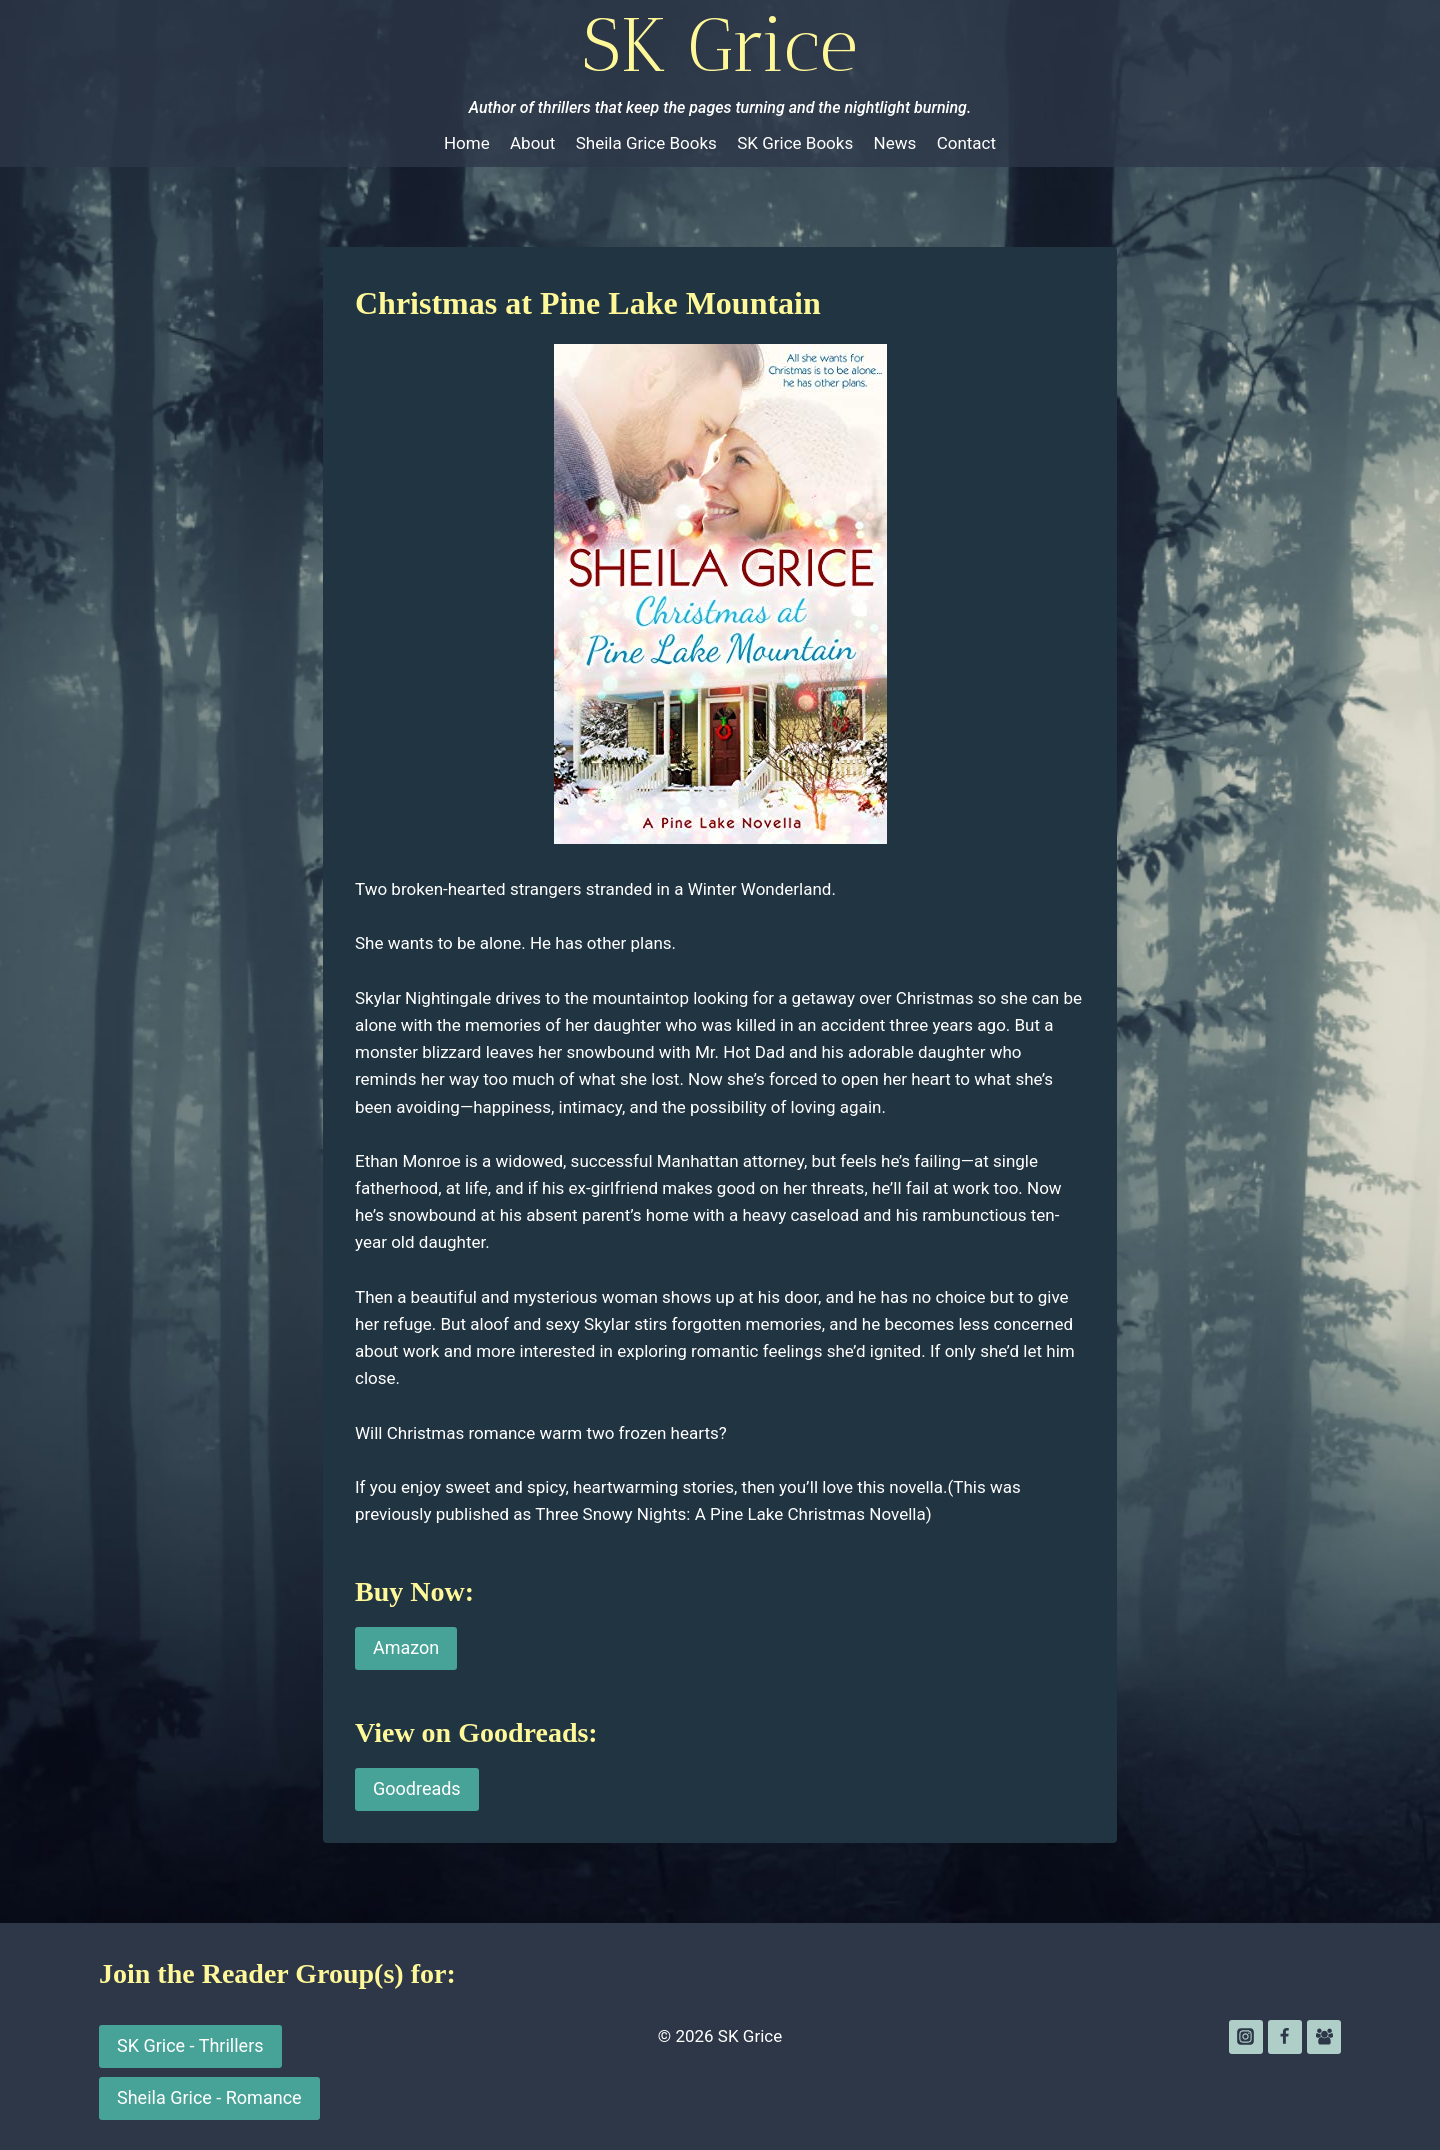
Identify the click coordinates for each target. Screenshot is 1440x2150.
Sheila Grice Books (646, 143)
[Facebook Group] (1324, 2037)
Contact (966, 143)
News (895, 143)
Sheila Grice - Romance (209, 2097)
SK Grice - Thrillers (190, 2045)
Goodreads (417, 1788)
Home (467, 143)
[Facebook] (1285, 2037)
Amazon (406, 1647)
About (532, 143)
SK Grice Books (795, 143)
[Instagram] (1246, 2037)
